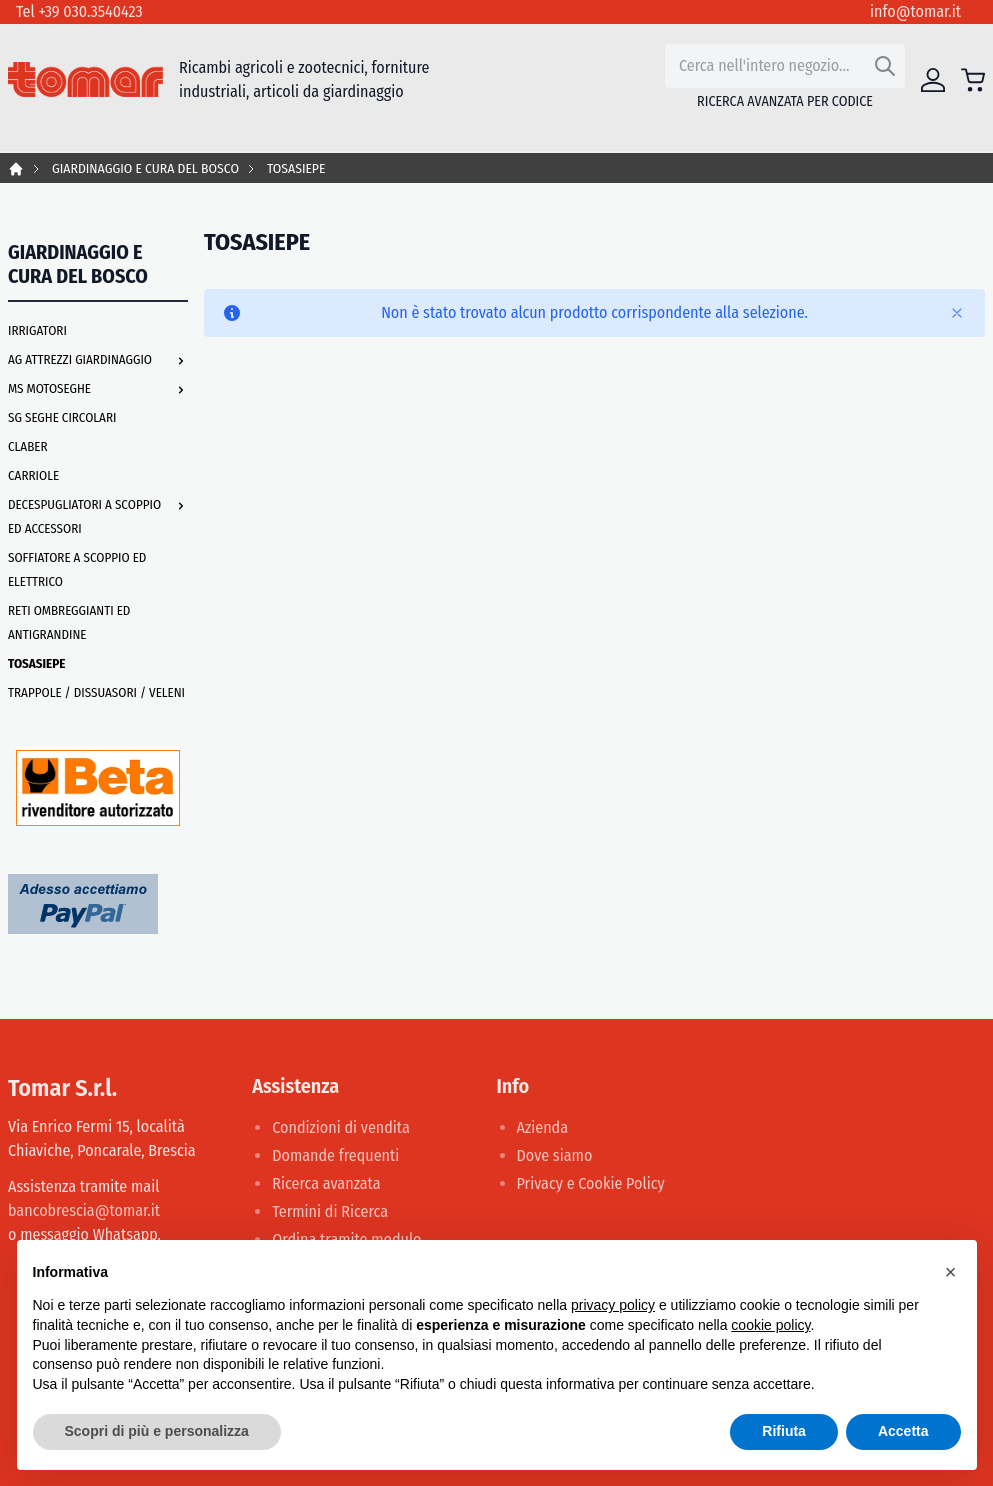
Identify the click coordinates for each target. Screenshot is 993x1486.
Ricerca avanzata (326, 1183)
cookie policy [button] (770, 1325)
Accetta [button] (903, 1431)
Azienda (543, 1127)
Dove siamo (555, 1155)
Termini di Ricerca (330, 1211)
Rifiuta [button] (784, 1431)
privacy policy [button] (613, 1305)
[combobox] (785, 66)
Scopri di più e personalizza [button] (157, 1431)
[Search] (885, 66)
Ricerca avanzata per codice (785, 101)
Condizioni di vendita (341, 1127)
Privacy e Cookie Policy (591, 1183)
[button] (951, 1272)
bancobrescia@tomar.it (84, 1210)
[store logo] (85, 79)
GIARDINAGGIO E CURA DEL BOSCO (145, 168)
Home (16, 169)
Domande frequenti (335, 1155)
